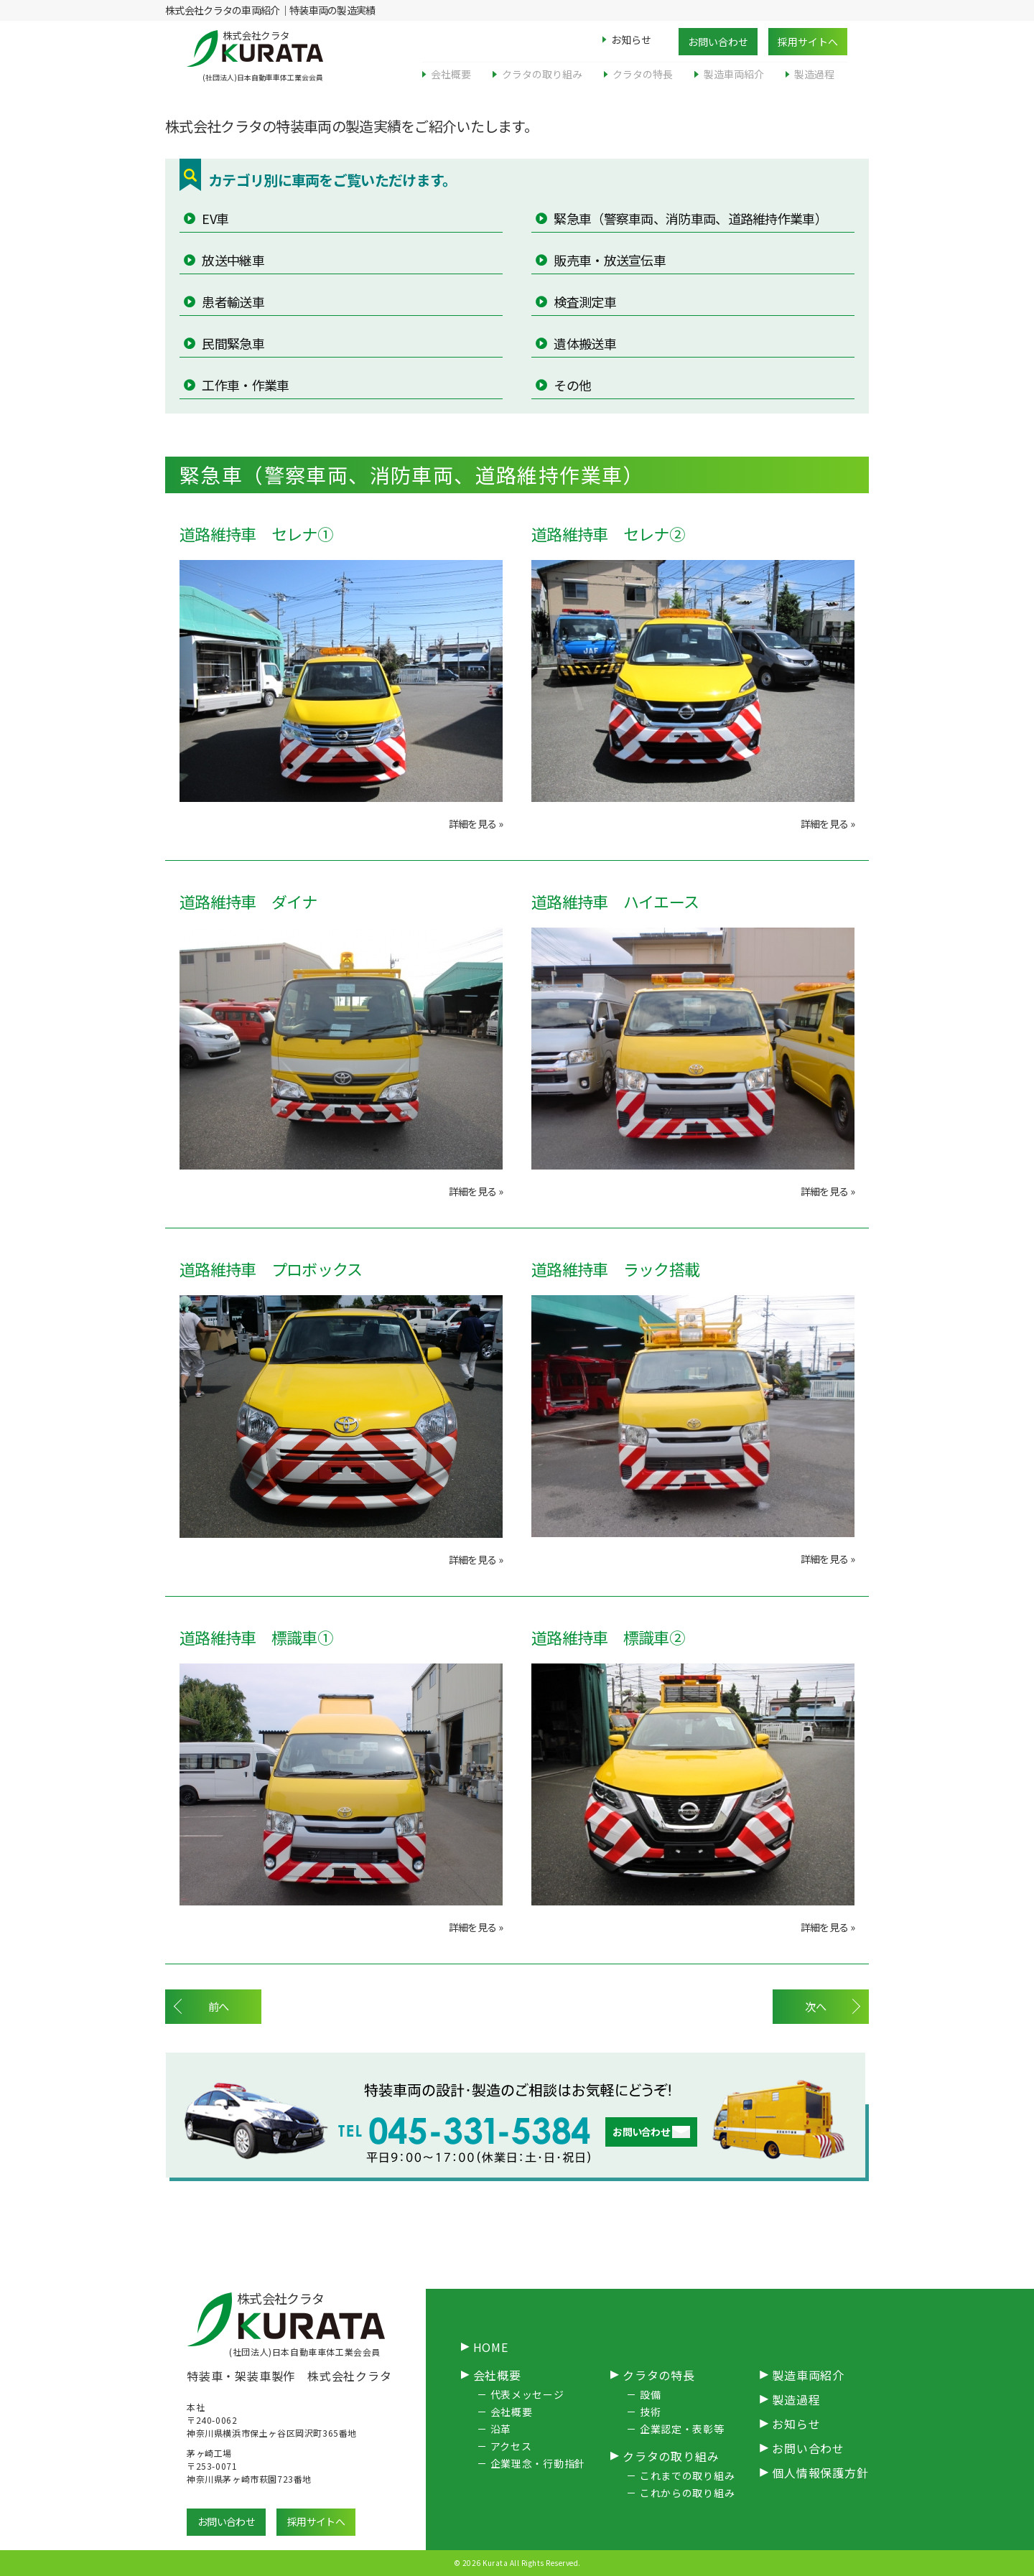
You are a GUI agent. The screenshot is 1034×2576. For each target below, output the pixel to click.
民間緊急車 (232, 343)
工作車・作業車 (244, 384)
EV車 (214, 218)
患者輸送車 (232, 301)
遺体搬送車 (583, 343)
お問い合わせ (718, 41)
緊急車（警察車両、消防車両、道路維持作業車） (689, 218)
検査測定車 (583, 301)
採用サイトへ (808, 41)
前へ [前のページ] (220, 2007)
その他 (571, 384)
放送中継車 (232, 260)
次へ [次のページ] (813, 2007)
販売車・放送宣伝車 (608, 260)
